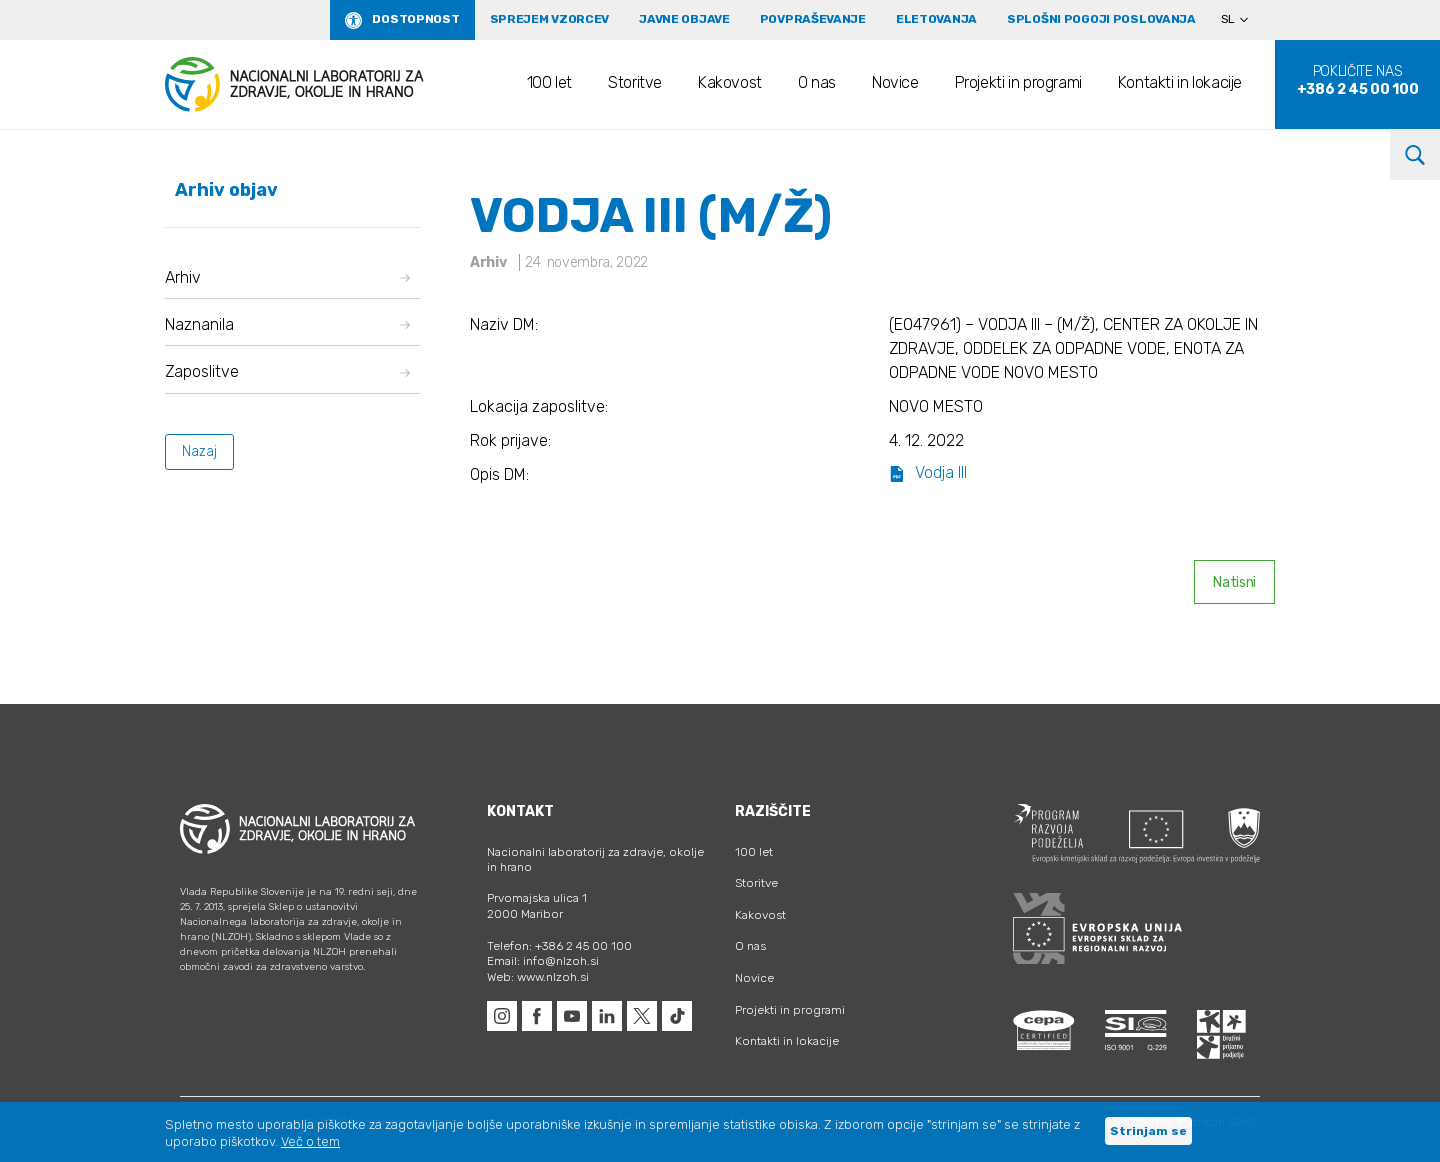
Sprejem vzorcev (550, 19)
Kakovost (730, 82)
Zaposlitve (287, 371)
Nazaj (199, 451)
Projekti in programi (1018, 82)
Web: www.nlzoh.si (538, 977)
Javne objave (684, 19)
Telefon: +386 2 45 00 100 (559, 946)
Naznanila (287, 324)
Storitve (635, 82)
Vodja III (928, 472)
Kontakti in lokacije (1180, 82)
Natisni (1234, 582)
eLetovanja (936, 19)
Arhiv (287, 277)
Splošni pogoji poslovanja (1101, 19)
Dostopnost (415, 19)
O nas (817, 82)
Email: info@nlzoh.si (543, 961)
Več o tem (310, 1141)
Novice (895, 82)
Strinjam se (1148, 1131)
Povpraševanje (813, 19)
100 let (549, 82)
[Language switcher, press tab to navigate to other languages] (1243, 20)
